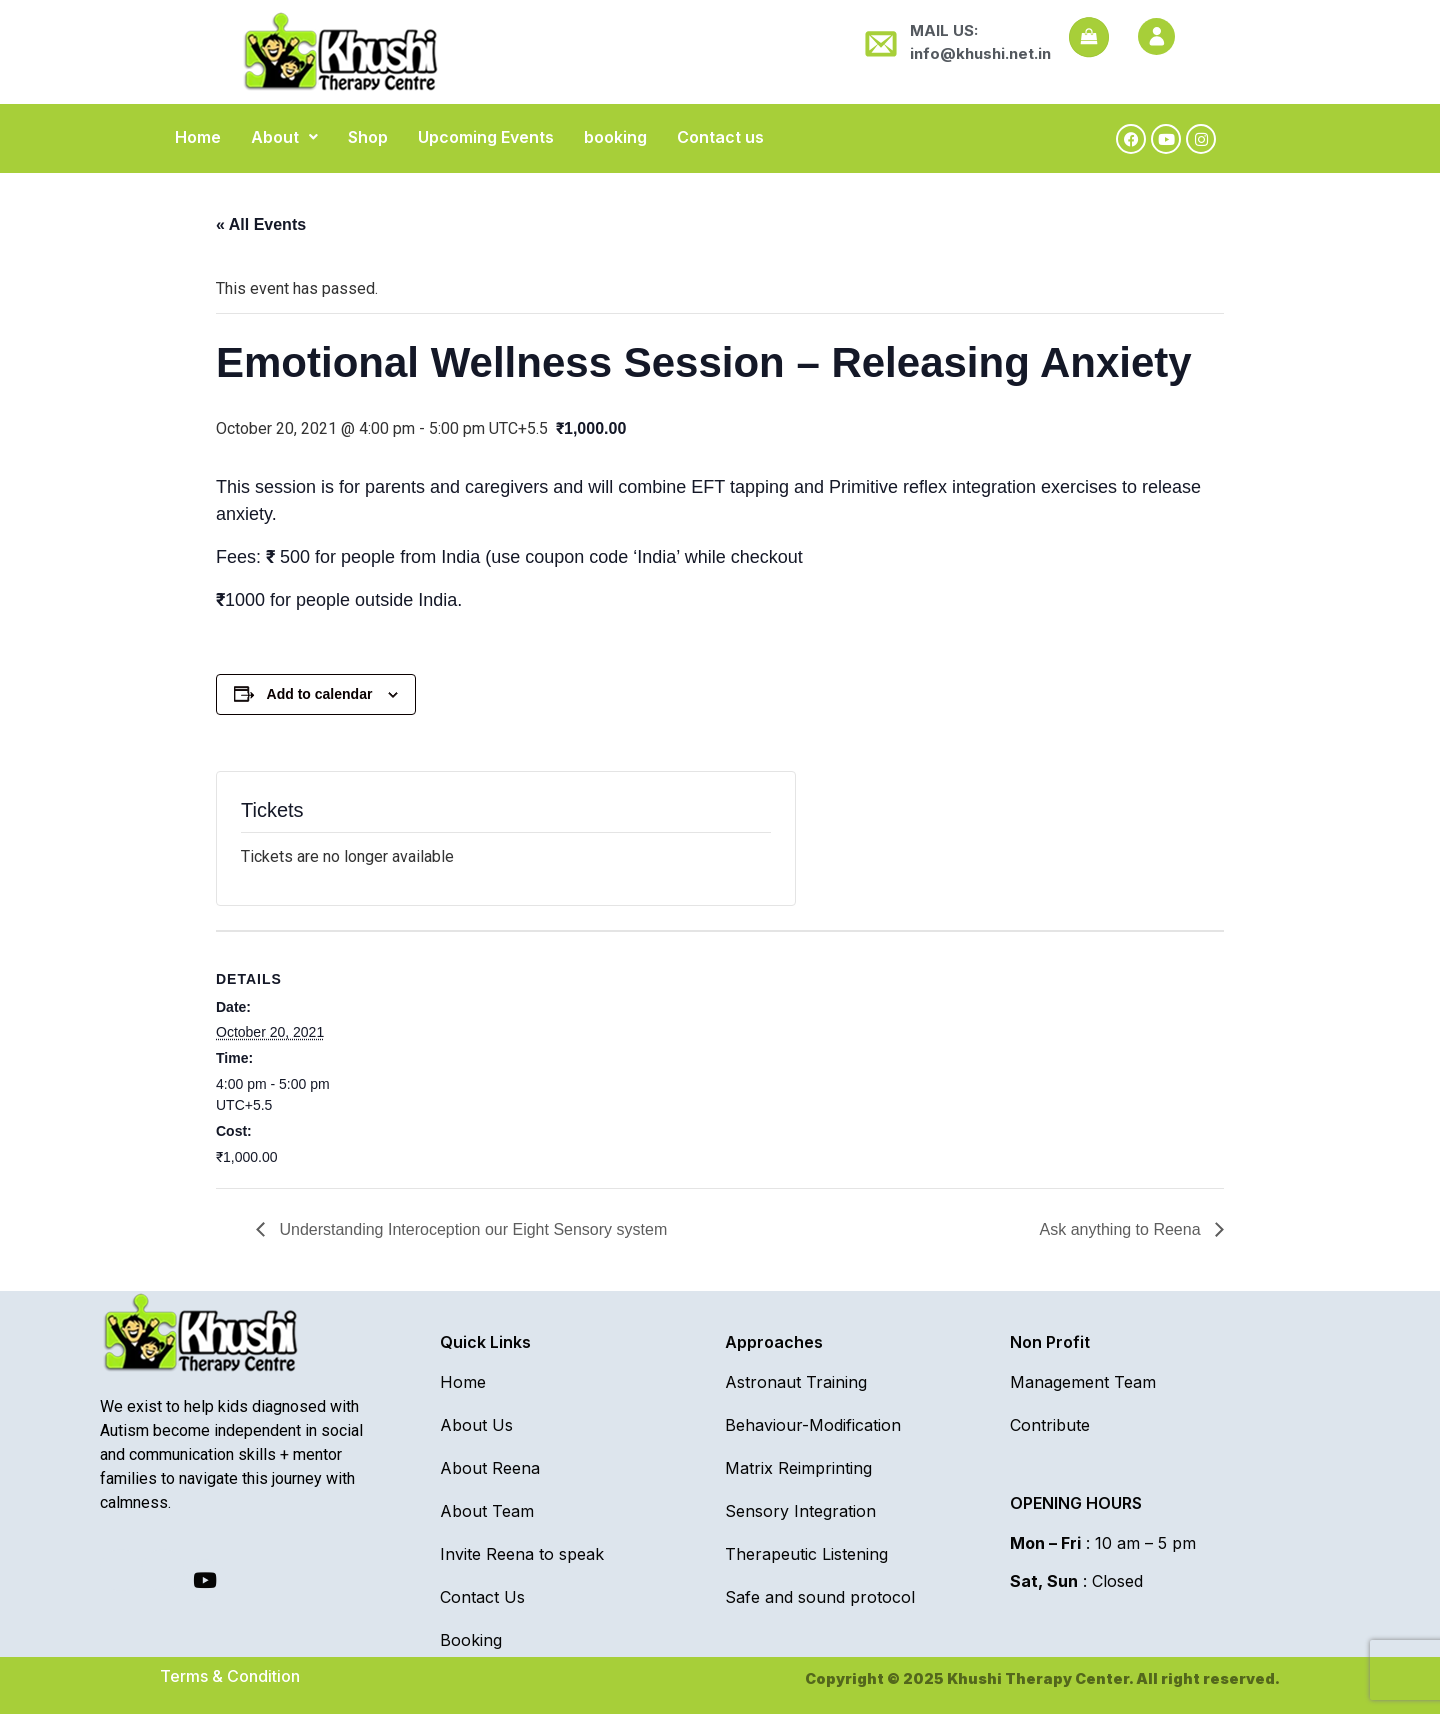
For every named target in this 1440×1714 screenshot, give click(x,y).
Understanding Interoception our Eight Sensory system (471, 1229)
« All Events (261, 224)
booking (615, 137)
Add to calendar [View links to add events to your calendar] (320, 694)
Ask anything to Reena (1122, 1229)
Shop (368, 137)
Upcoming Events (486, 137)
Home (198, 137)
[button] (284, 137)
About (284, 137)
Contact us (720, 137)
